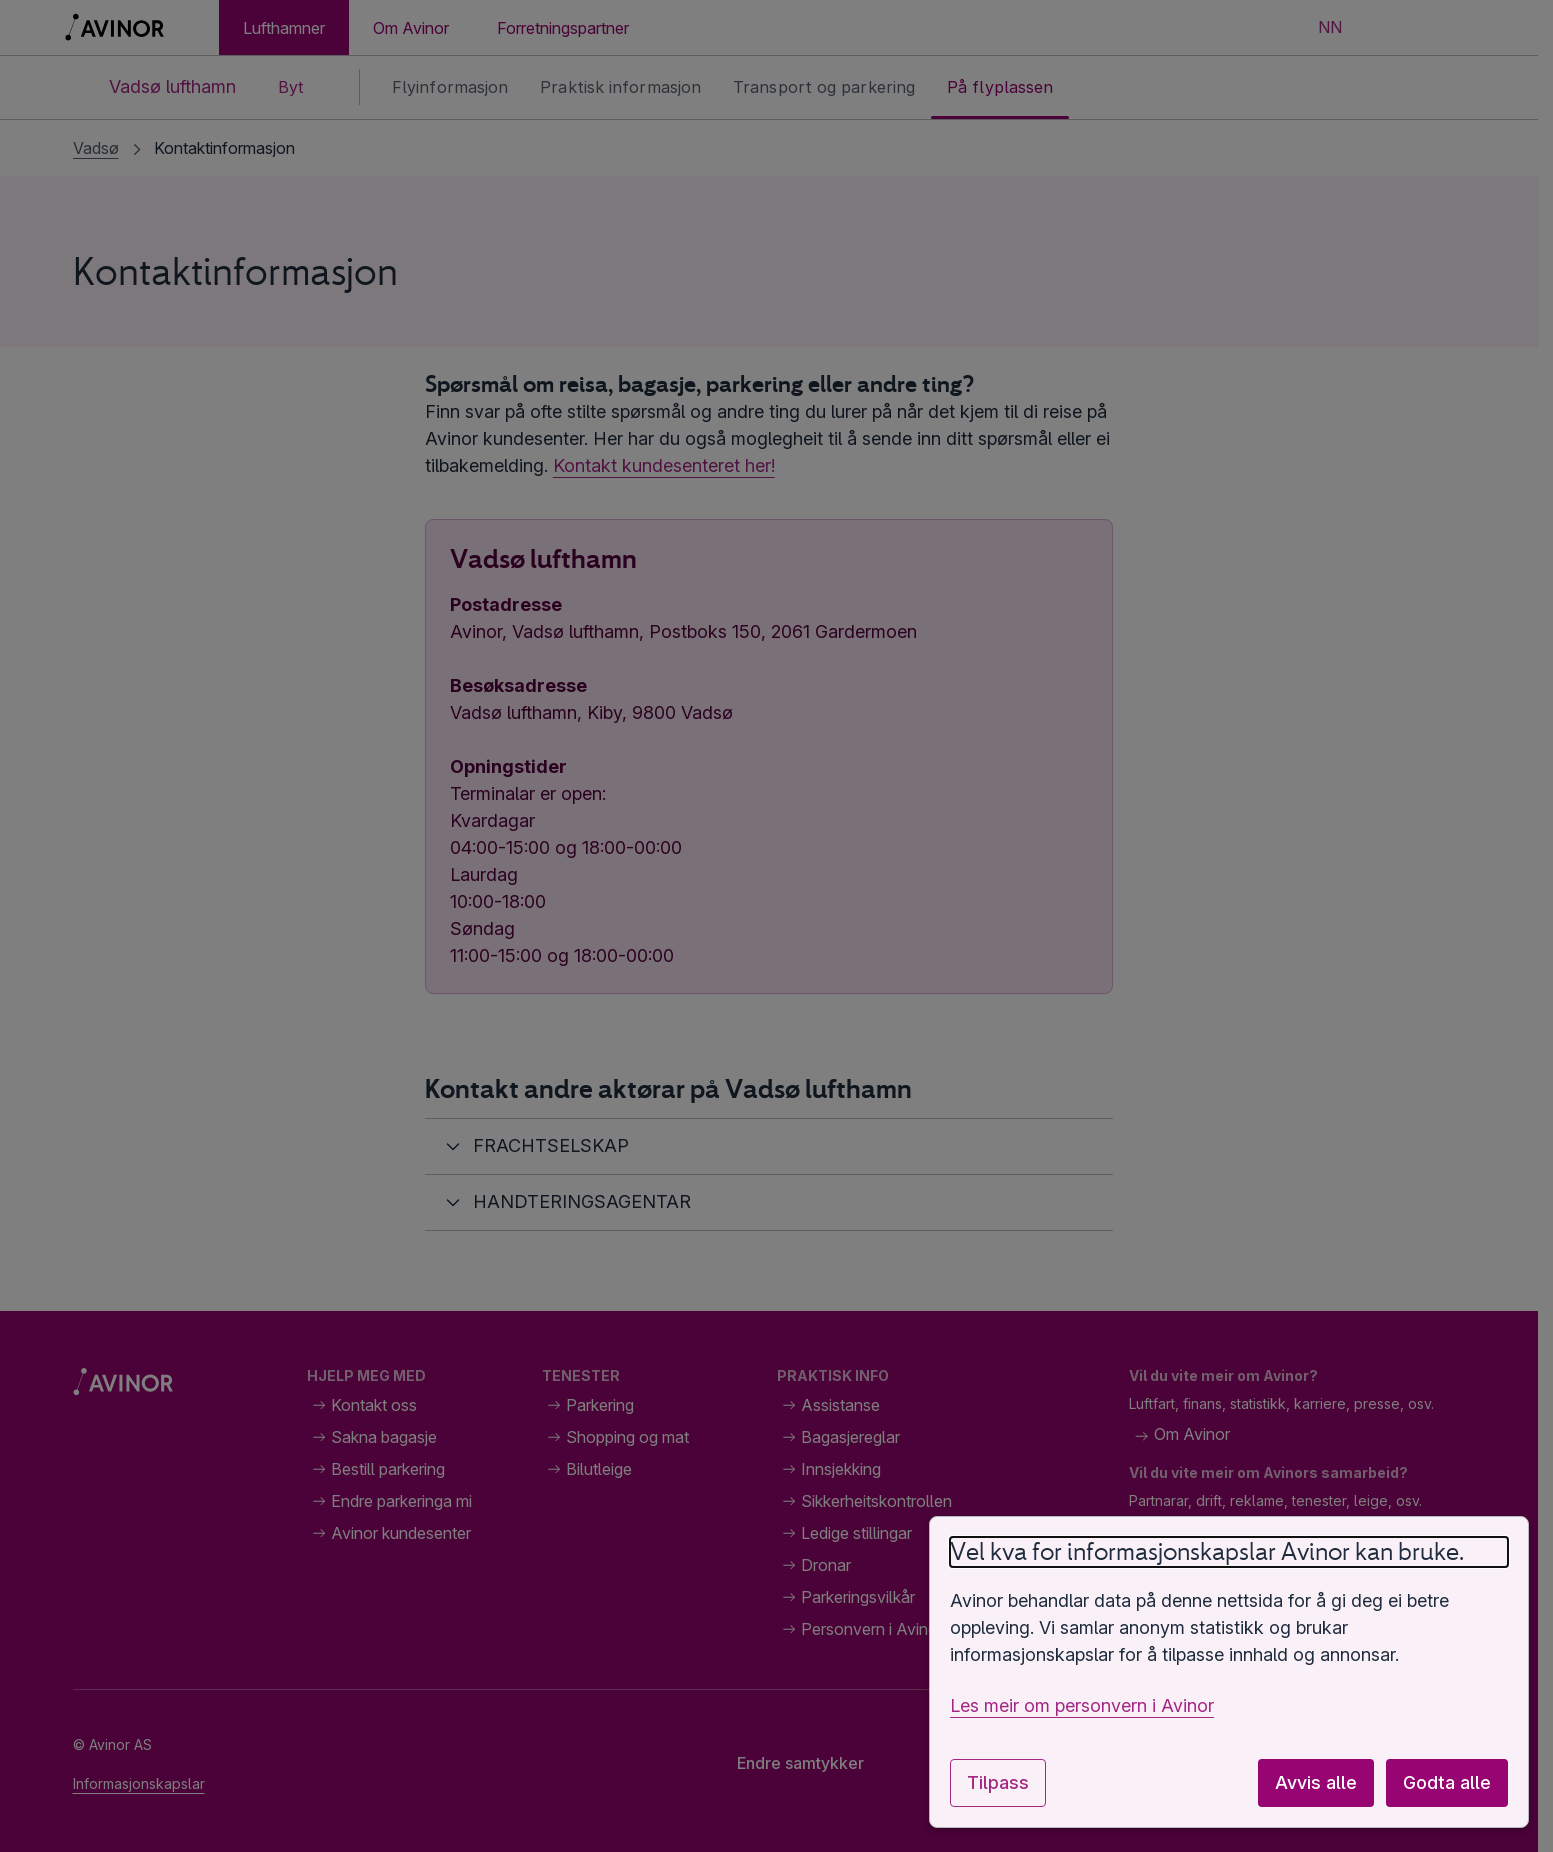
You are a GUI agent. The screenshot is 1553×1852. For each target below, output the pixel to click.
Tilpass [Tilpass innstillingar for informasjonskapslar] (998, 1782)
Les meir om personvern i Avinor (1082, 1705)
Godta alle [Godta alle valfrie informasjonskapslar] (1447, 1782)
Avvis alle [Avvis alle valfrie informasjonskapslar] (1316, 1782)
